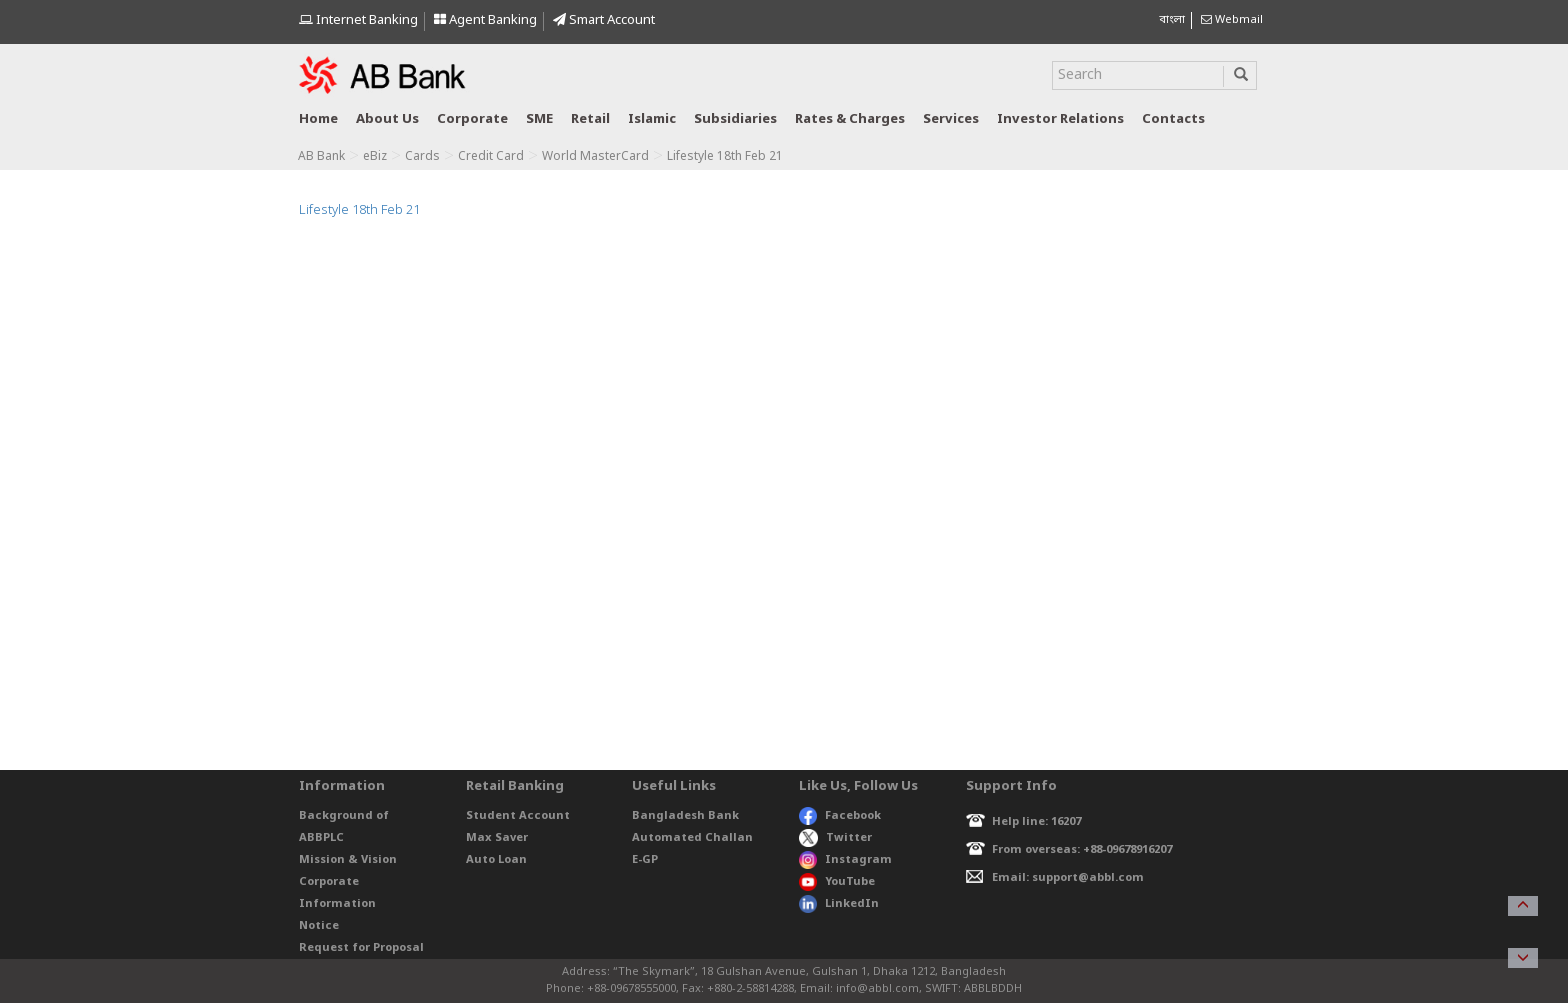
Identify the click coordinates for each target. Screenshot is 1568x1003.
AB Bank (321, 157)
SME (539, 119)
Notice (319, 926)
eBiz (375, 157)
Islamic (652, 119)
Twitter (835, 838)
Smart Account (604, 20)
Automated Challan (692, 838)
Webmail (1232, 20)
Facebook (840, 816)
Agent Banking (485, 20)
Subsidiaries (735, 119)
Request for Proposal (361, 948)
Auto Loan (496, 860)
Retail (590, 119)
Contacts (1173, 119)
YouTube (837, 882)
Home (318, 119)
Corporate (472, 119)
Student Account (518, 816)
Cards (422, 157)
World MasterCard (595, 157)
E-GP (645, 860)
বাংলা (1172, 20)
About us (387, 119)
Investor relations (1060, 119)
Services (951, 119)
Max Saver (497, 838)
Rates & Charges (850, 119)
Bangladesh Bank (685, 816)
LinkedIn (839, 904)
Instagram (845, 860)
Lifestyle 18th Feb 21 (359, 210)
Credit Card (491, 157)
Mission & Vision (348, 860)
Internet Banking (358, 20)
